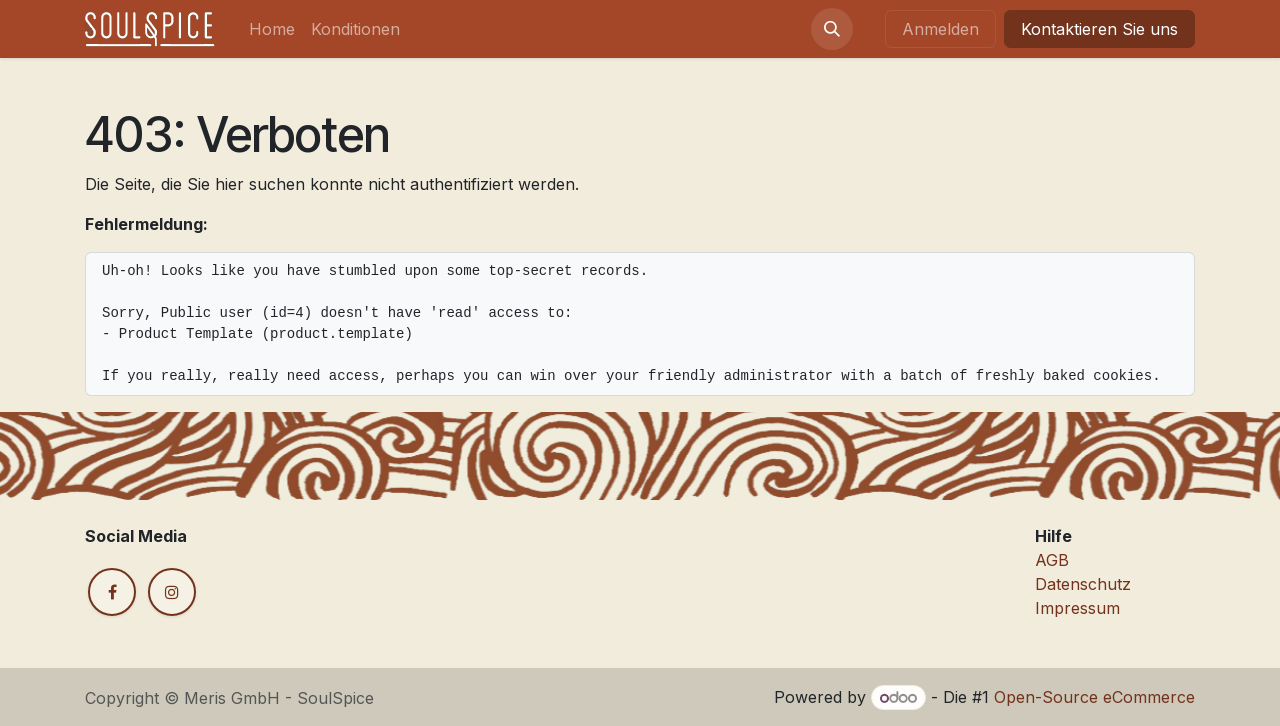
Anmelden (940, 29)
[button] (832, 29)
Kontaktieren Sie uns (1099, 29)
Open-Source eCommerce (1094, 697)
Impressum (1077, 608)
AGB (1052, 560)
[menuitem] (272, 29)
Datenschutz (1083, 584)
